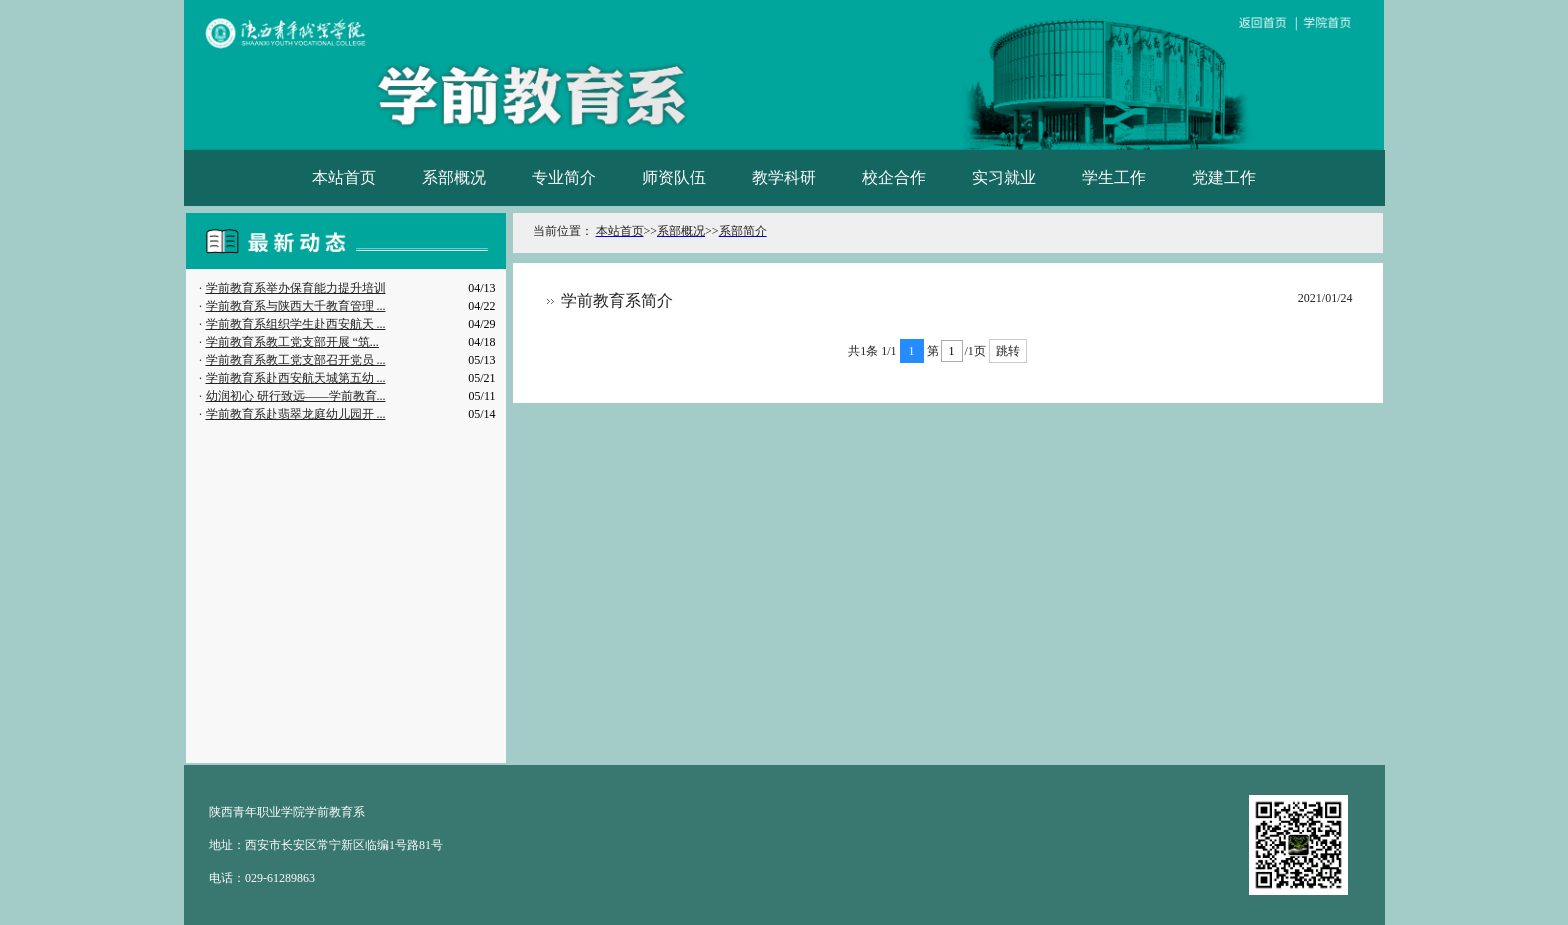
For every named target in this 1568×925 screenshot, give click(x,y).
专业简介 (564, 177)
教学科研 (784, 177)
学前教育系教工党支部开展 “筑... (292, 342)
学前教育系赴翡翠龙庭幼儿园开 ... (296, 414)
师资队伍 (674, 177)
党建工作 (1224, 177)
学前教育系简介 (617, 300)
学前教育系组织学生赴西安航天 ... (296, 324)
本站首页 (344, 177)
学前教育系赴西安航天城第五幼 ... (296, 378)
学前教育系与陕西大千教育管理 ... (296, 306)
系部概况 (454, 177)
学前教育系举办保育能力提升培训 (296, 288)
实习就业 (1004, 177)
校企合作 (894, 177)
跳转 (1008, 351)
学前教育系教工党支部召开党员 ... (296, 360)
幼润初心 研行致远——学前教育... (296, 396)
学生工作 (1114, 177)
